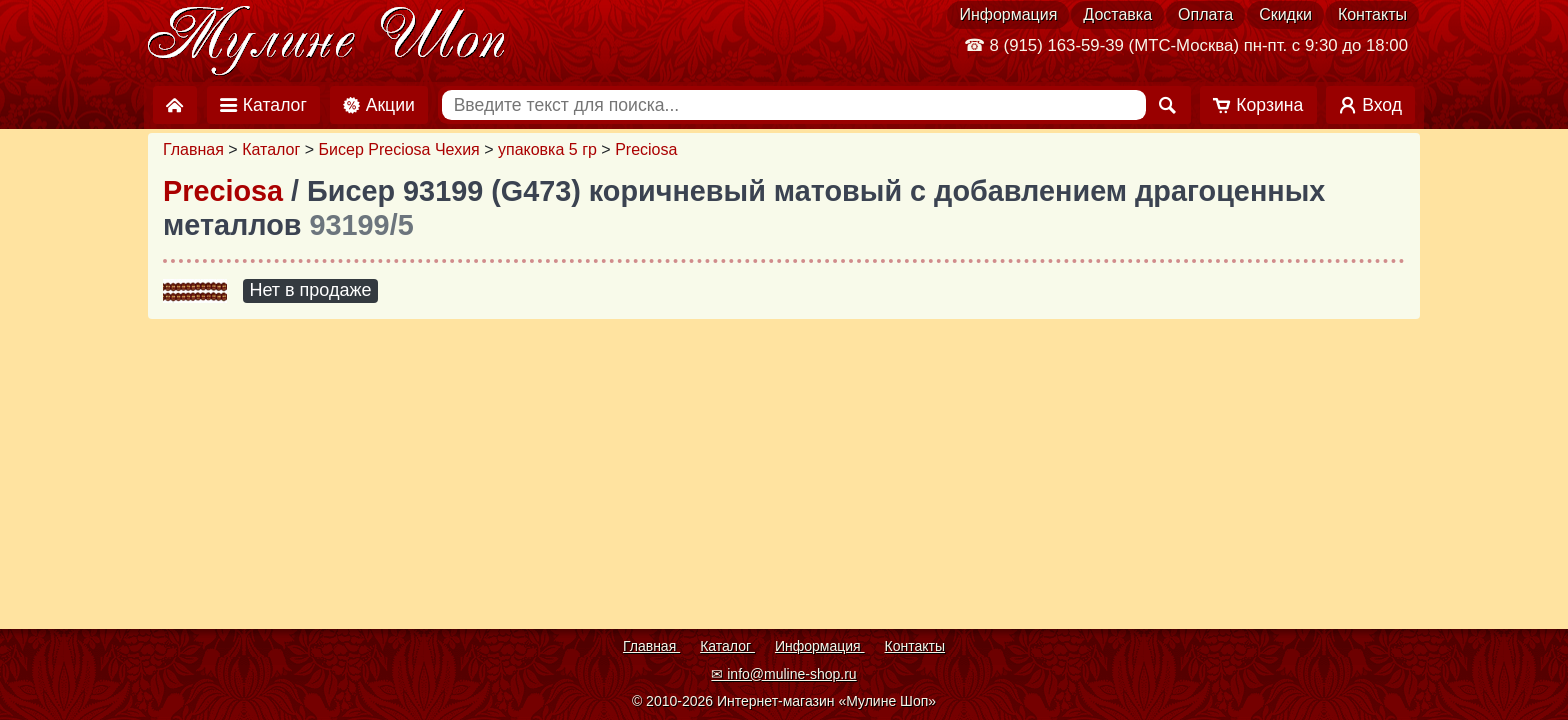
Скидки (1285, 14)
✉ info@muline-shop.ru (783, 674)
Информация (1008, 14)
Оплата (1205, 14)
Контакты (1372, 14)
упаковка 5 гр (547, 149)
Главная (193, 149)
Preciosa (646, 149)
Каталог (271, 149)
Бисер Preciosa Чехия (399, 149)
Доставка (1117, 14)
